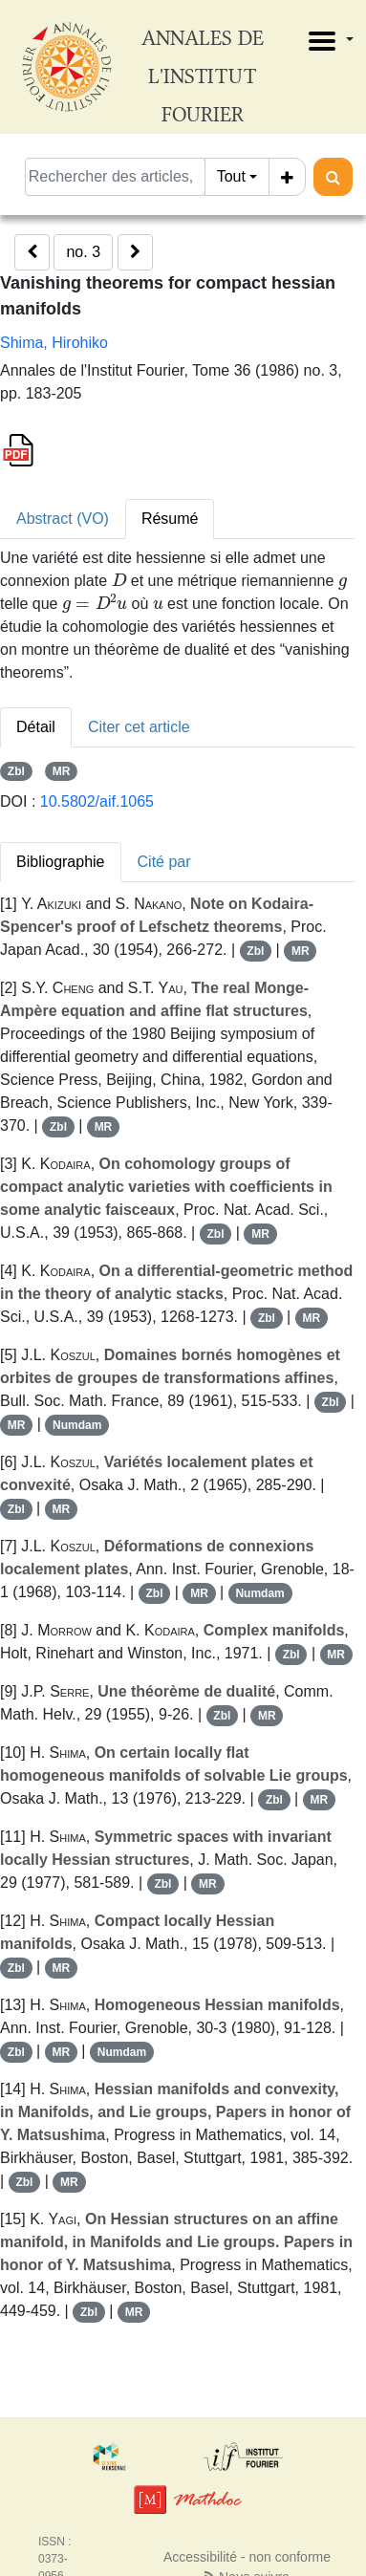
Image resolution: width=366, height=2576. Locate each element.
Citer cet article (139, 727)
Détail (35, 727)
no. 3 (83, 252)
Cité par (164, 862)
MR (62, 771)
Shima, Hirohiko (54, 343)
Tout (231, 176)
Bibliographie (60, 862)
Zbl (16, 771)
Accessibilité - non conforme (247, 2557)
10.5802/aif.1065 (97, 801)
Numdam (77, 1425)
